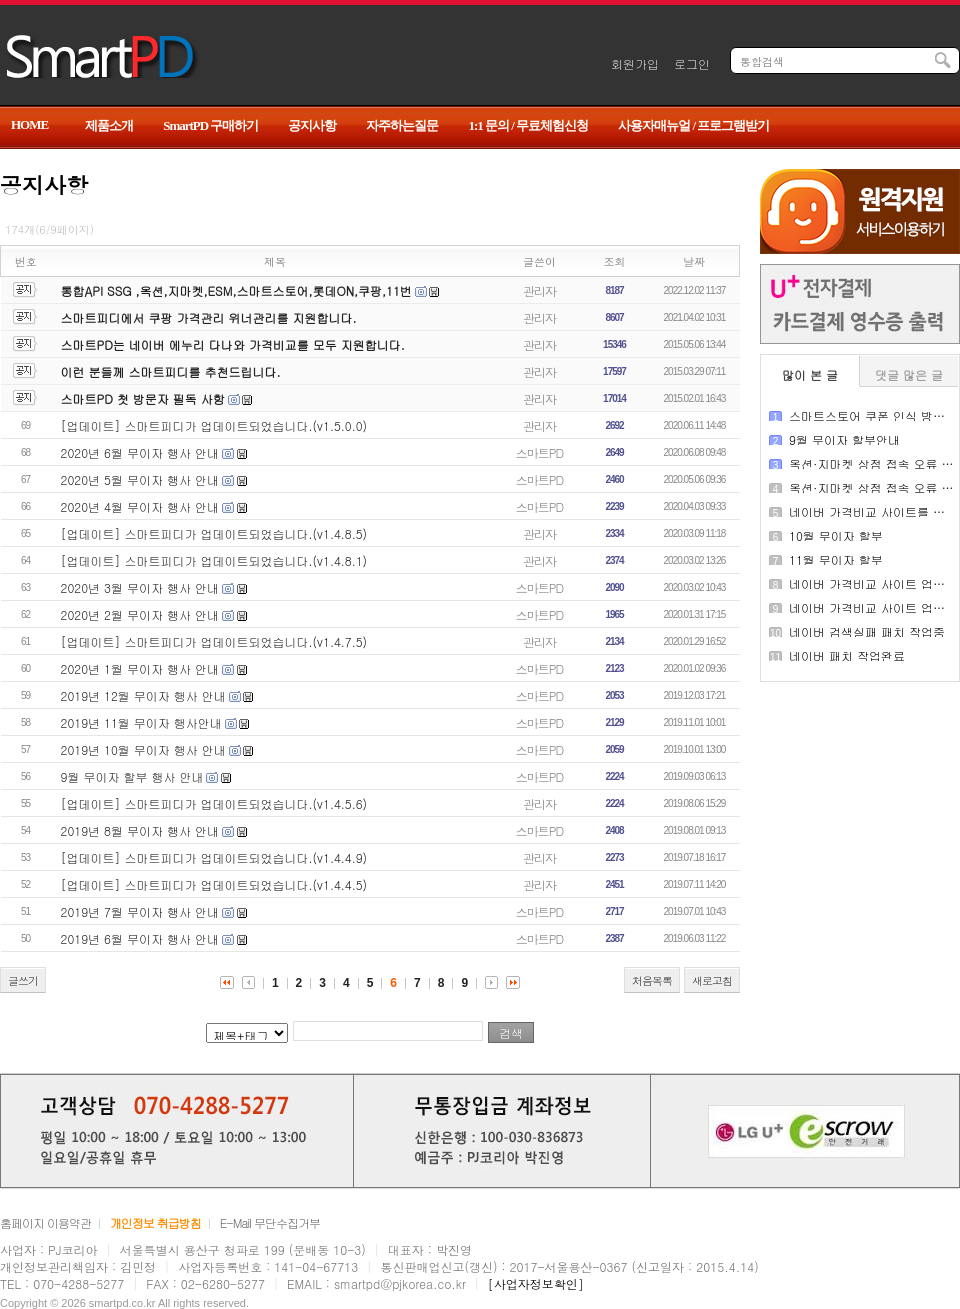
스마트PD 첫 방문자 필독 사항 (143, 398)
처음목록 (652, 980)
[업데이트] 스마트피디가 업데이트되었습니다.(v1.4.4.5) (214, 884)
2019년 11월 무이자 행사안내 (141, 722)
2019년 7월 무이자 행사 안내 (140, 911)
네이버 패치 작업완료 (847, 655)
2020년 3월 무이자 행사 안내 (140, 587)
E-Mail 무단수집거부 (270, 1222)
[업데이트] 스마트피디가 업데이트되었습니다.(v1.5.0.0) (214, 425)
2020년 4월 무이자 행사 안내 (140, 506)
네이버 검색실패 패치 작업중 (867, 631)
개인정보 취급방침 (155, 1222)
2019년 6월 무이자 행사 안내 (140, 938)
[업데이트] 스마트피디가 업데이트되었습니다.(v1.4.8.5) (214, 533)
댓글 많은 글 (909, 374)
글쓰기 (23, 980)
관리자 (539, 290)
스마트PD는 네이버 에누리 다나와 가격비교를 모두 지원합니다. (233, 344)
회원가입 (635, 63)
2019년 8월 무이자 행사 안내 (140, 830)
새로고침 (712, 980)
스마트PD (539, 452)
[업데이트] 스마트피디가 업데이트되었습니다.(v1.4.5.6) (214, 803)
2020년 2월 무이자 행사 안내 (140, 614)
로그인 (692, 63)
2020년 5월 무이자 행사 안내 (140, 479)
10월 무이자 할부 (836, 535)
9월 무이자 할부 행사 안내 (132, 776)
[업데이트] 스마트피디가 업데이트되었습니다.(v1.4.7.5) (214, 641)
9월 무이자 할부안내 (844, 439)
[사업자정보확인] (536, 1283)
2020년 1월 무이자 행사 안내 (140, 668)
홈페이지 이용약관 (45, 1222)
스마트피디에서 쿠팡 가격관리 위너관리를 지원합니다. (209, 317)
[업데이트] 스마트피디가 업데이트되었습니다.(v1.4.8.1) (214, 560)
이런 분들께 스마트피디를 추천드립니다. (171, 371)
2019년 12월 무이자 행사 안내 (143, 695)
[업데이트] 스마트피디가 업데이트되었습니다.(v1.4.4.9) (214, 857)
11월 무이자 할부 (836, 559)
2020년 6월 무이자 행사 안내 (140, 452)
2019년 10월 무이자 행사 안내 (143, 749)
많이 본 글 (810, 374)
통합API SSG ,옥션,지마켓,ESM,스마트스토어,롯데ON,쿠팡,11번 (236, 290)
